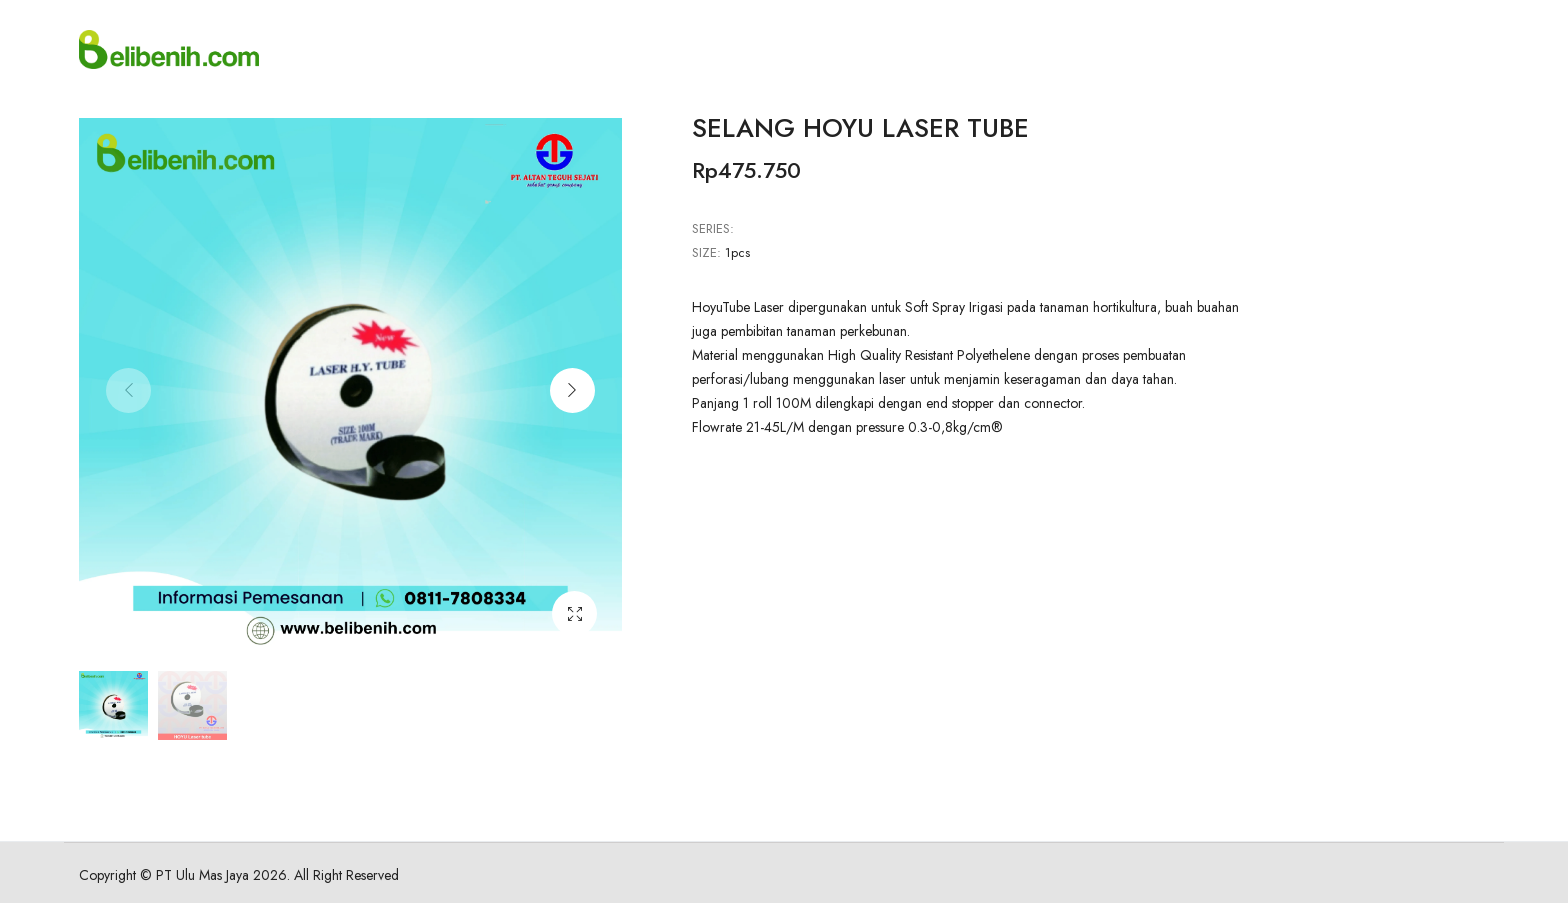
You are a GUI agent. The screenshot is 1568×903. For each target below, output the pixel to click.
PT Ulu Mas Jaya (202, 875)
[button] (572, 390)
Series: (713, 228)
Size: (706, 252)
